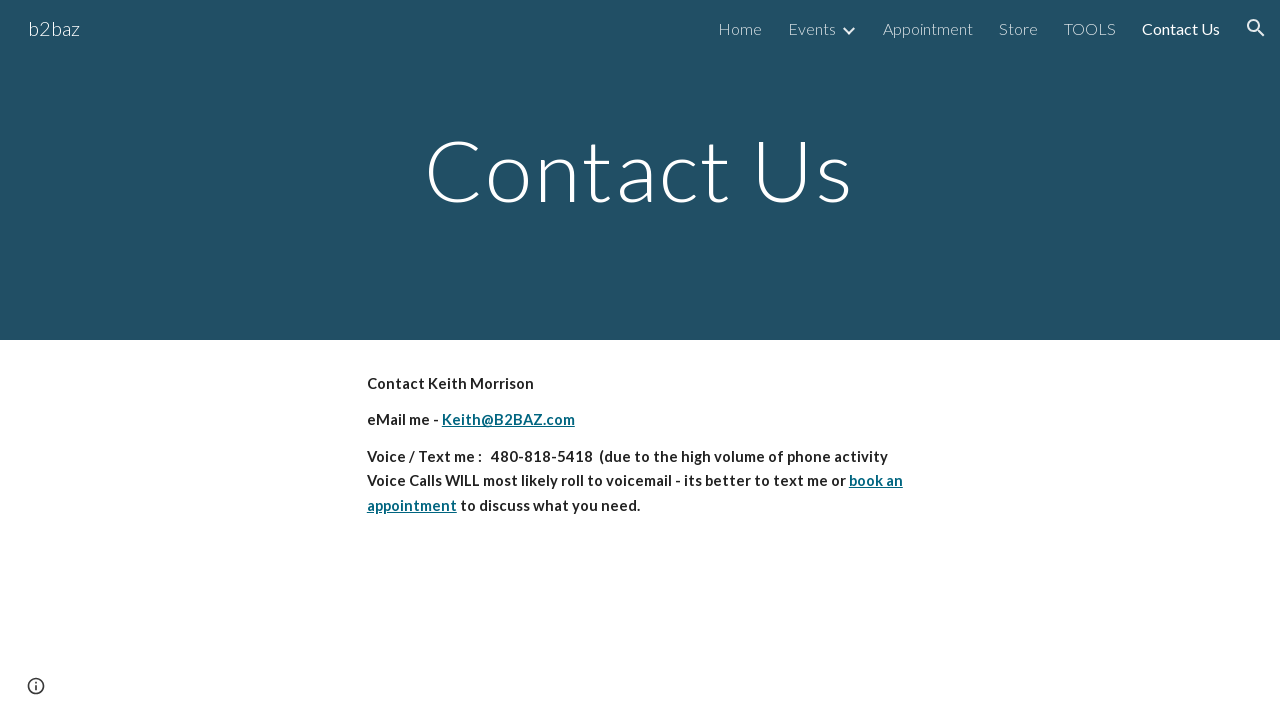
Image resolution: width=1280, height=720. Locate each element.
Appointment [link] (928, 28)
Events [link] (812, 28)
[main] (640, 169)
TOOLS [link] (1090, 28)
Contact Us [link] (1181, 28)
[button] (1256, 28)
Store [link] (1018, 28)
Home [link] (740, 28)
